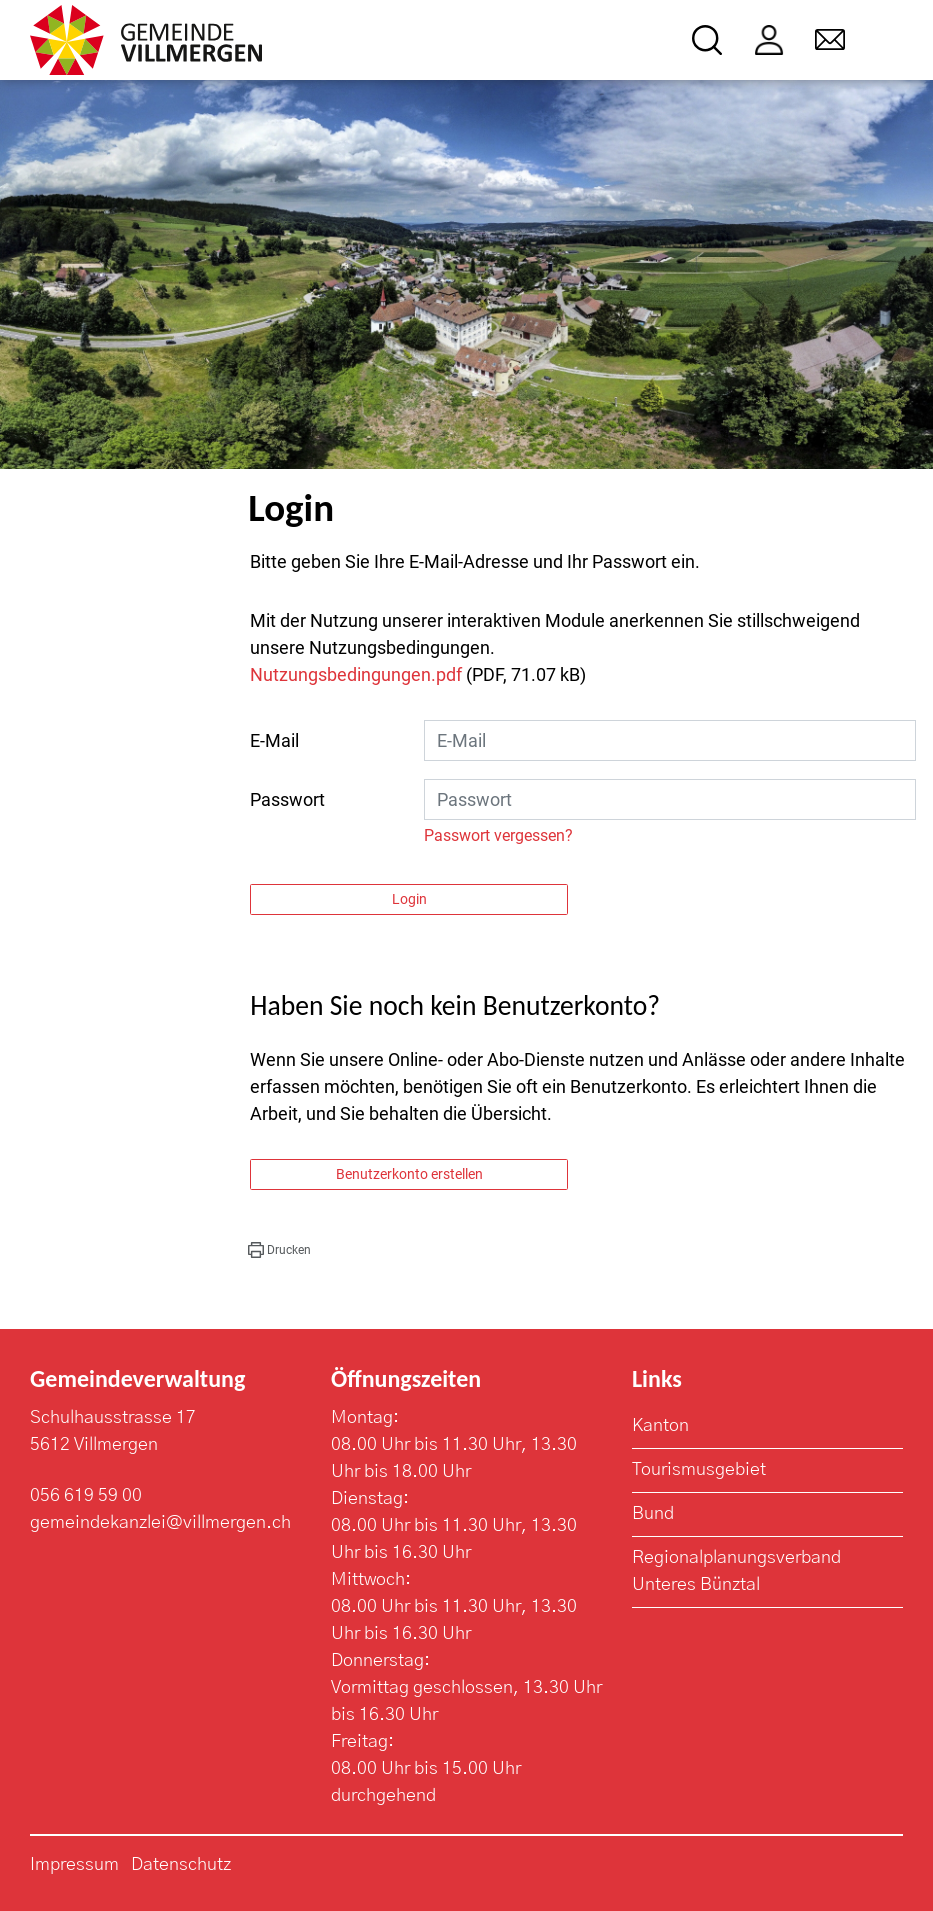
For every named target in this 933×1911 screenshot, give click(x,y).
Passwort (287, 799)
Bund (653, 1514)
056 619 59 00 (86, 1496)
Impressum (74, 1865)
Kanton (660, 1426)
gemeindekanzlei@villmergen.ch (160, 1523)
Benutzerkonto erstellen (409, 1174)
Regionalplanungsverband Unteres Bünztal (736, 1571)
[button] (279, 1250)
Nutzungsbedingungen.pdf (356, 674)
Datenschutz (181, 1865)
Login (409, 899)
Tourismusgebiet (699, 1470)
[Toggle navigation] (889, 40)
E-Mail (274, 740)
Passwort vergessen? (498, 835)
